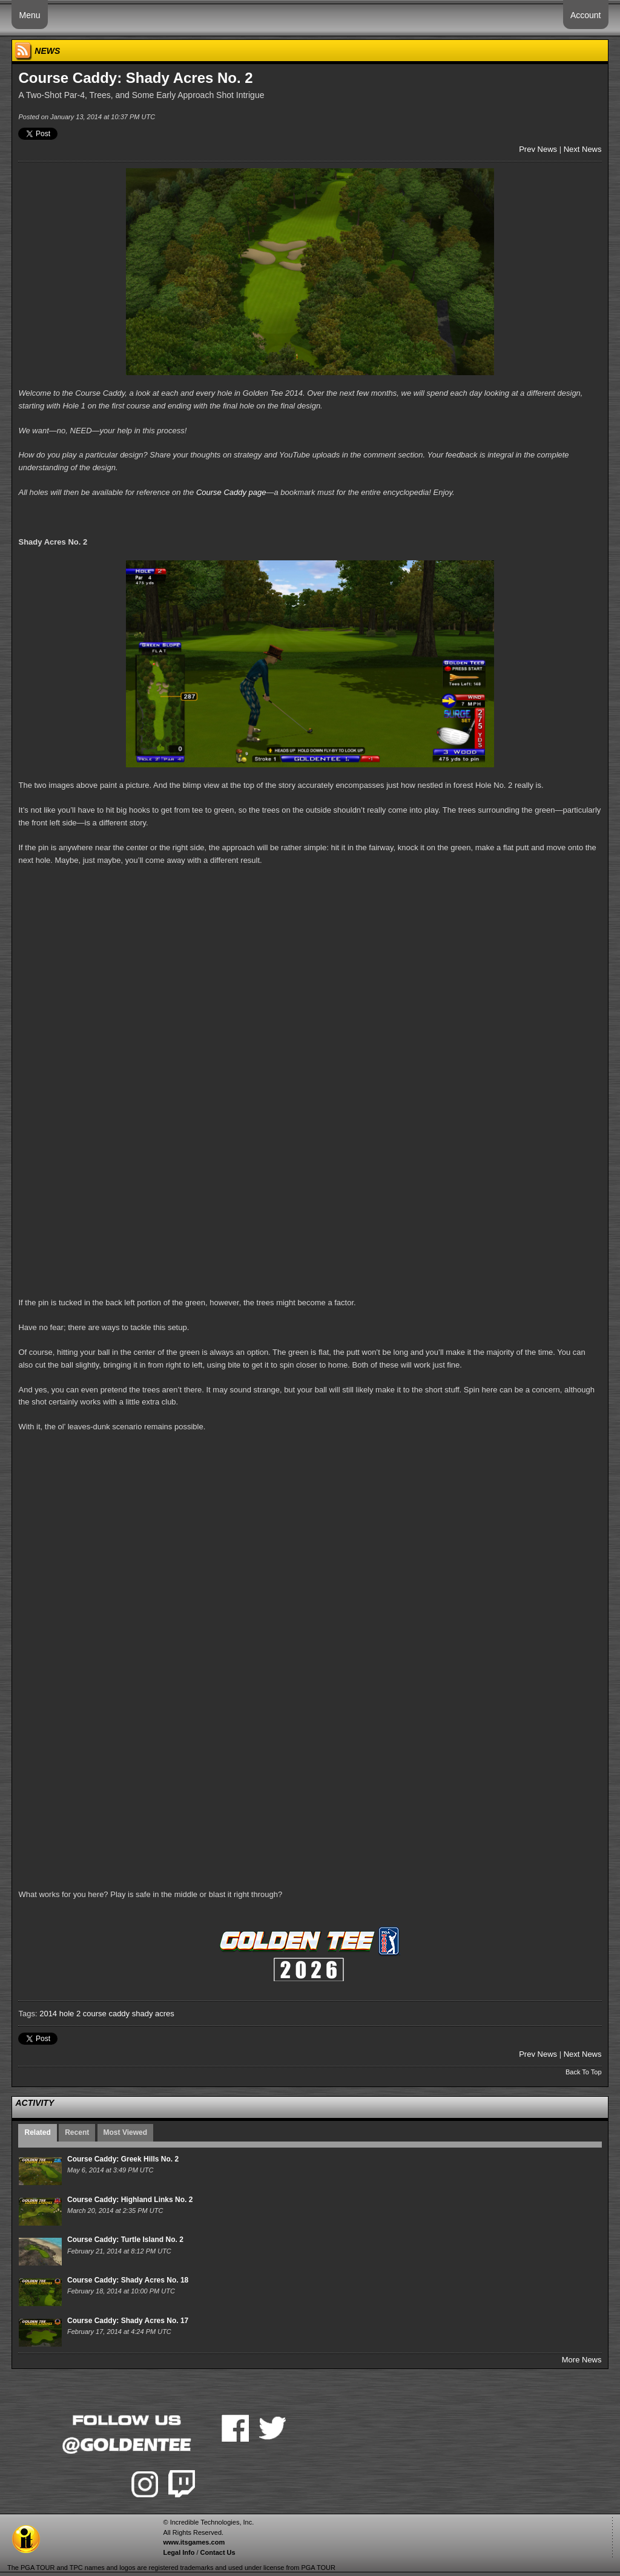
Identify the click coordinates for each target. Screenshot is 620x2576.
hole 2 (70, 2013)
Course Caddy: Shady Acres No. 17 (127, 2320)
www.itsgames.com (194, 2542)
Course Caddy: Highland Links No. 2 (130, 2199)
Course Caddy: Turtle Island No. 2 (125, 2239)
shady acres (153, 2013)
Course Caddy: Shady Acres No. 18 (127, 2280)
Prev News (538, 149)
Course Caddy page (231, 492)
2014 (48, 2013)
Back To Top (584, 2072)
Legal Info (178, 2552)
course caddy (106, 2013)
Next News (583, 149)
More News (582, 2359)
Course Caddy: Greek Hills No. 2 (123, 2159)
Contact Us (218, 2552)
